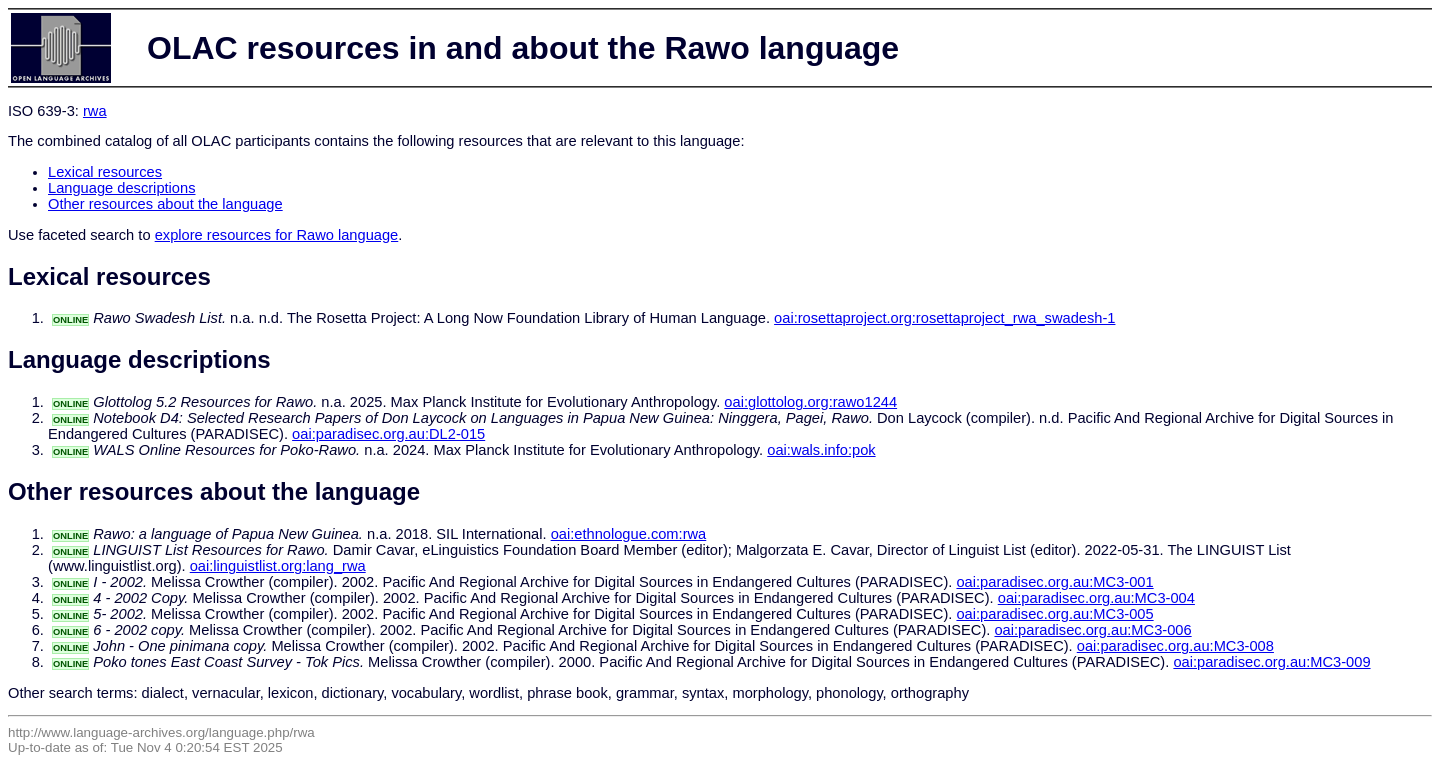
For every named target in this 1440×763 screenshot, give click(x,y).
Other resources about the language (165, 204)
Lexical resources (105, 172)
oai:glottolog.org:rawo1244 (810, 402)
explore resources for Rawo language (277, 235)
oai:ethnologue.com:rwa (629, 534)
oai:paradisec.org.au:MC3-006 (1092, 630)
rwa (95, 111)
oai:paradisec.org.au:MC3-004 (1096, 598)
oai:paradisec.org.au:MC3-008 (1175, 646)
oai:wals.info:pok (821, 450)
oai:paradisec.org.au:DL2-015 (388, 434)
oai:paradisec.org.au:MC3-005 (1054, 614)
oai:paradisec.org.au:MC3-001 (1054, 582)
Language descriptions (122, 188)
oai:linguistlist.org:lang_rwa (278, 566)
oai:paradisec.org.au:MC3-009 (1271, 662)
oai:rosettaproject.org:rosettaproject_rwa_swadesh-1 (944, 318)
